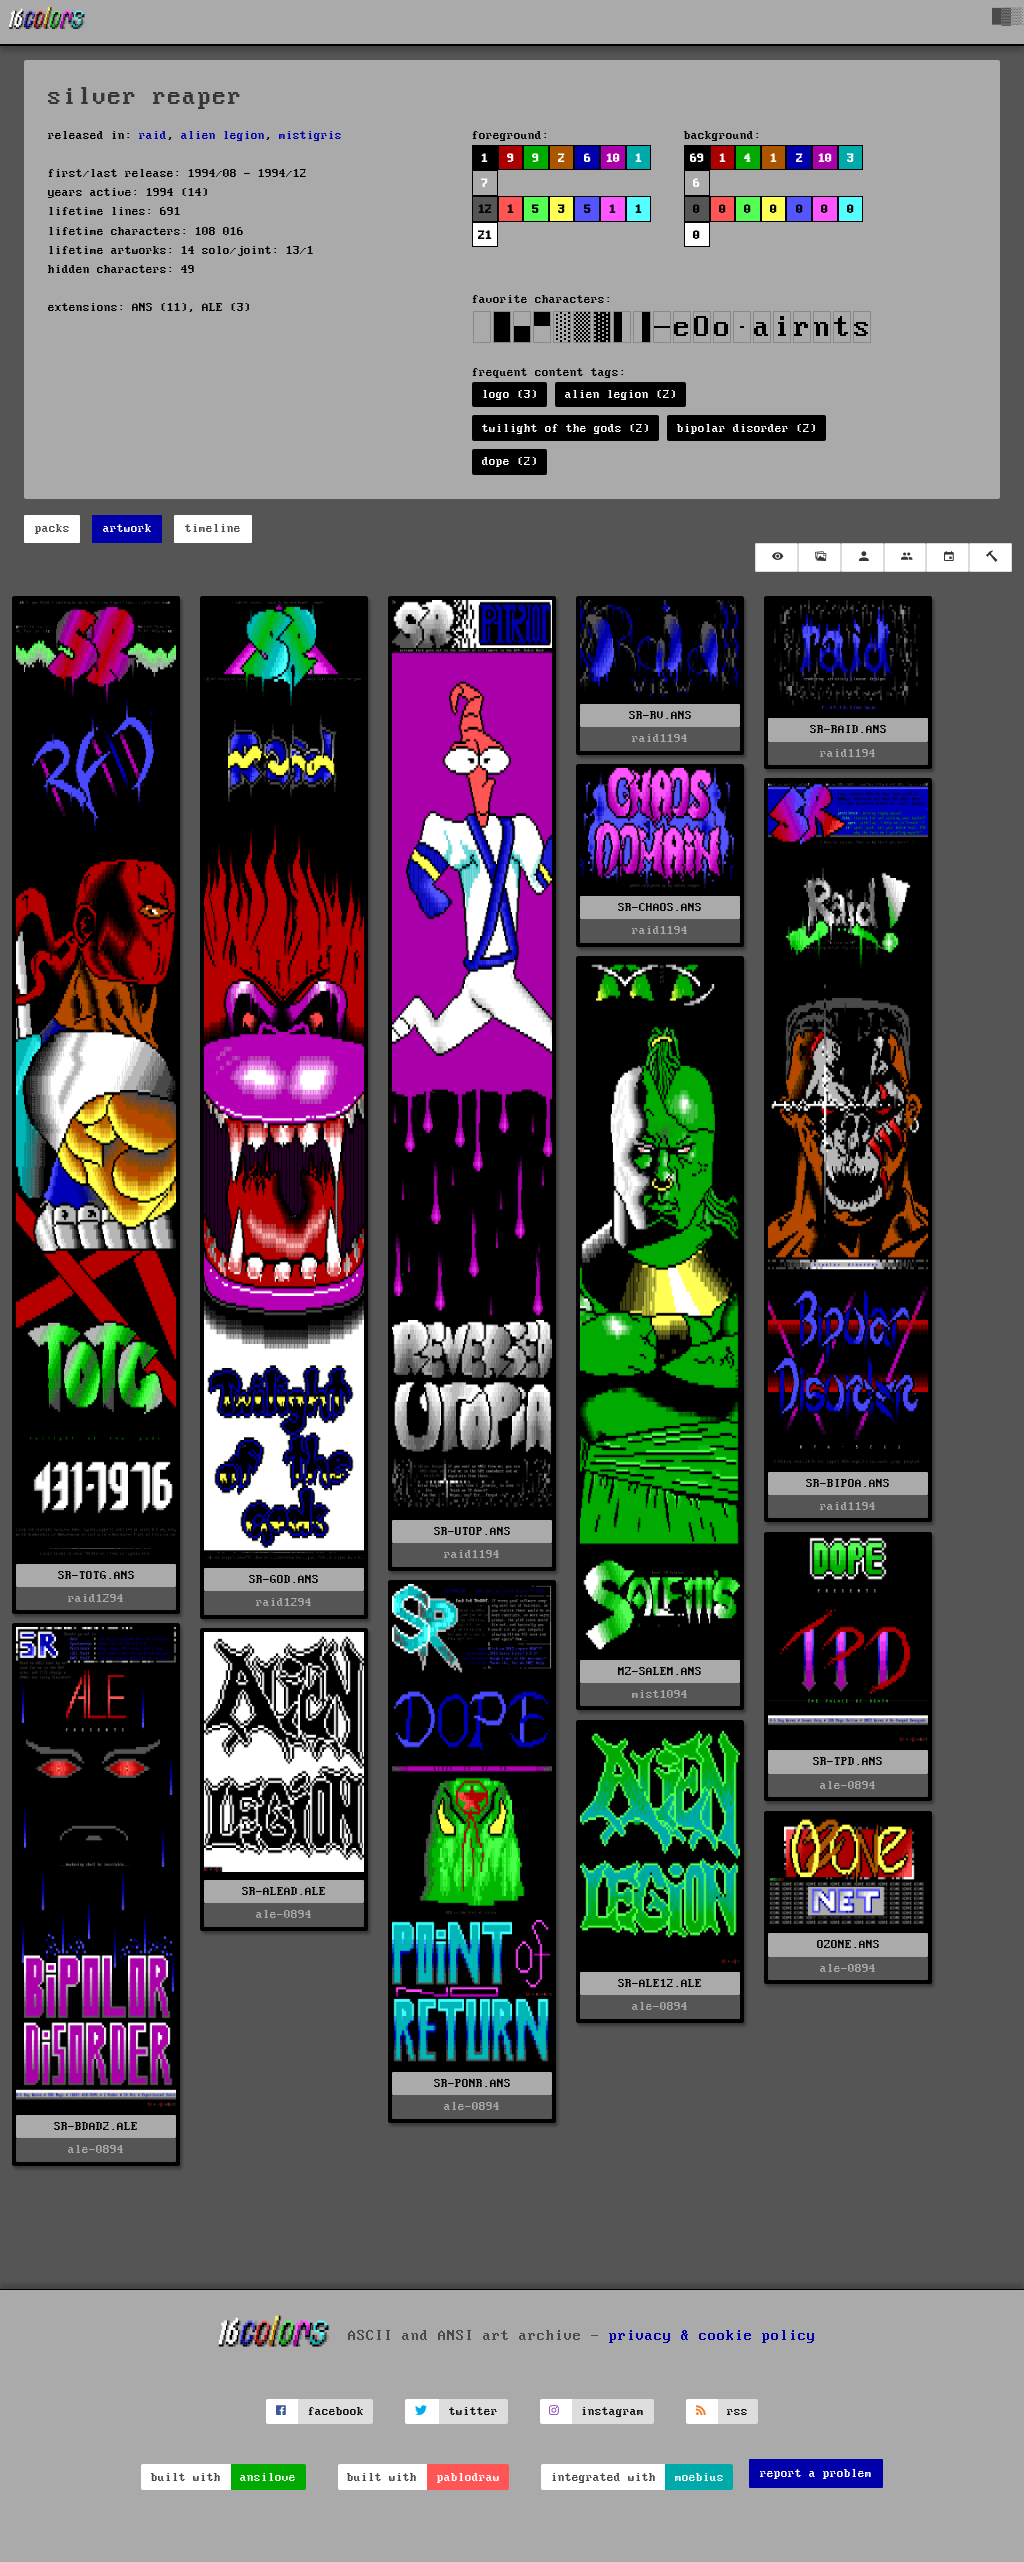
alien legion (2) (621, 394)
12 (485, 209)
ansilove (268, 2477)
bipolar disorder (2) (747, 428)
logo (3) (510, 394)
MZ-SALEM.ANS (660, 1671)
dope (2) (510, 461)
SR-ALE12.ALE (660, 1983)
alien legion (223, 135)
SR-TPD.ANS (848, 1761)
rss (737, 2411)
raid (153, 135)
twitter (473, 2411)
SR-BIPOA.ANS (848, 1483)
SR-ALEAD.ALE (284, 1891)
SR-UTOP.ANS (472, 1531)
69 (697, 158)
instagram (612, 2411)
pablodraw (468, 2477)
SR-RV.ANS (660, 715)
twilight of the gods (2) (566, 428)
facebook (336, 2411)
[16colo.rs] (47, 22)
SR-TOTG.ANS (96, 1575)
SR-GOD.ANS (284, 1579)
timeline (213, 528)
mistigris (310, 135)
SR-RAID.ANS (848, 729)
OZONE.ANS (848, 1944)
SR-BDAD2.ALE (96, 2126)
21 (485, 235)
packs (52, 528)
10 (613, 158)
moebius (699, 2477)
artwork (127, 528)
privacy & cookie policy (712, 2335)
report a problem (816, 2473)
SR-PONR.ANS (472, 2083)
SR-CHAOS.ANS (660, 907)
